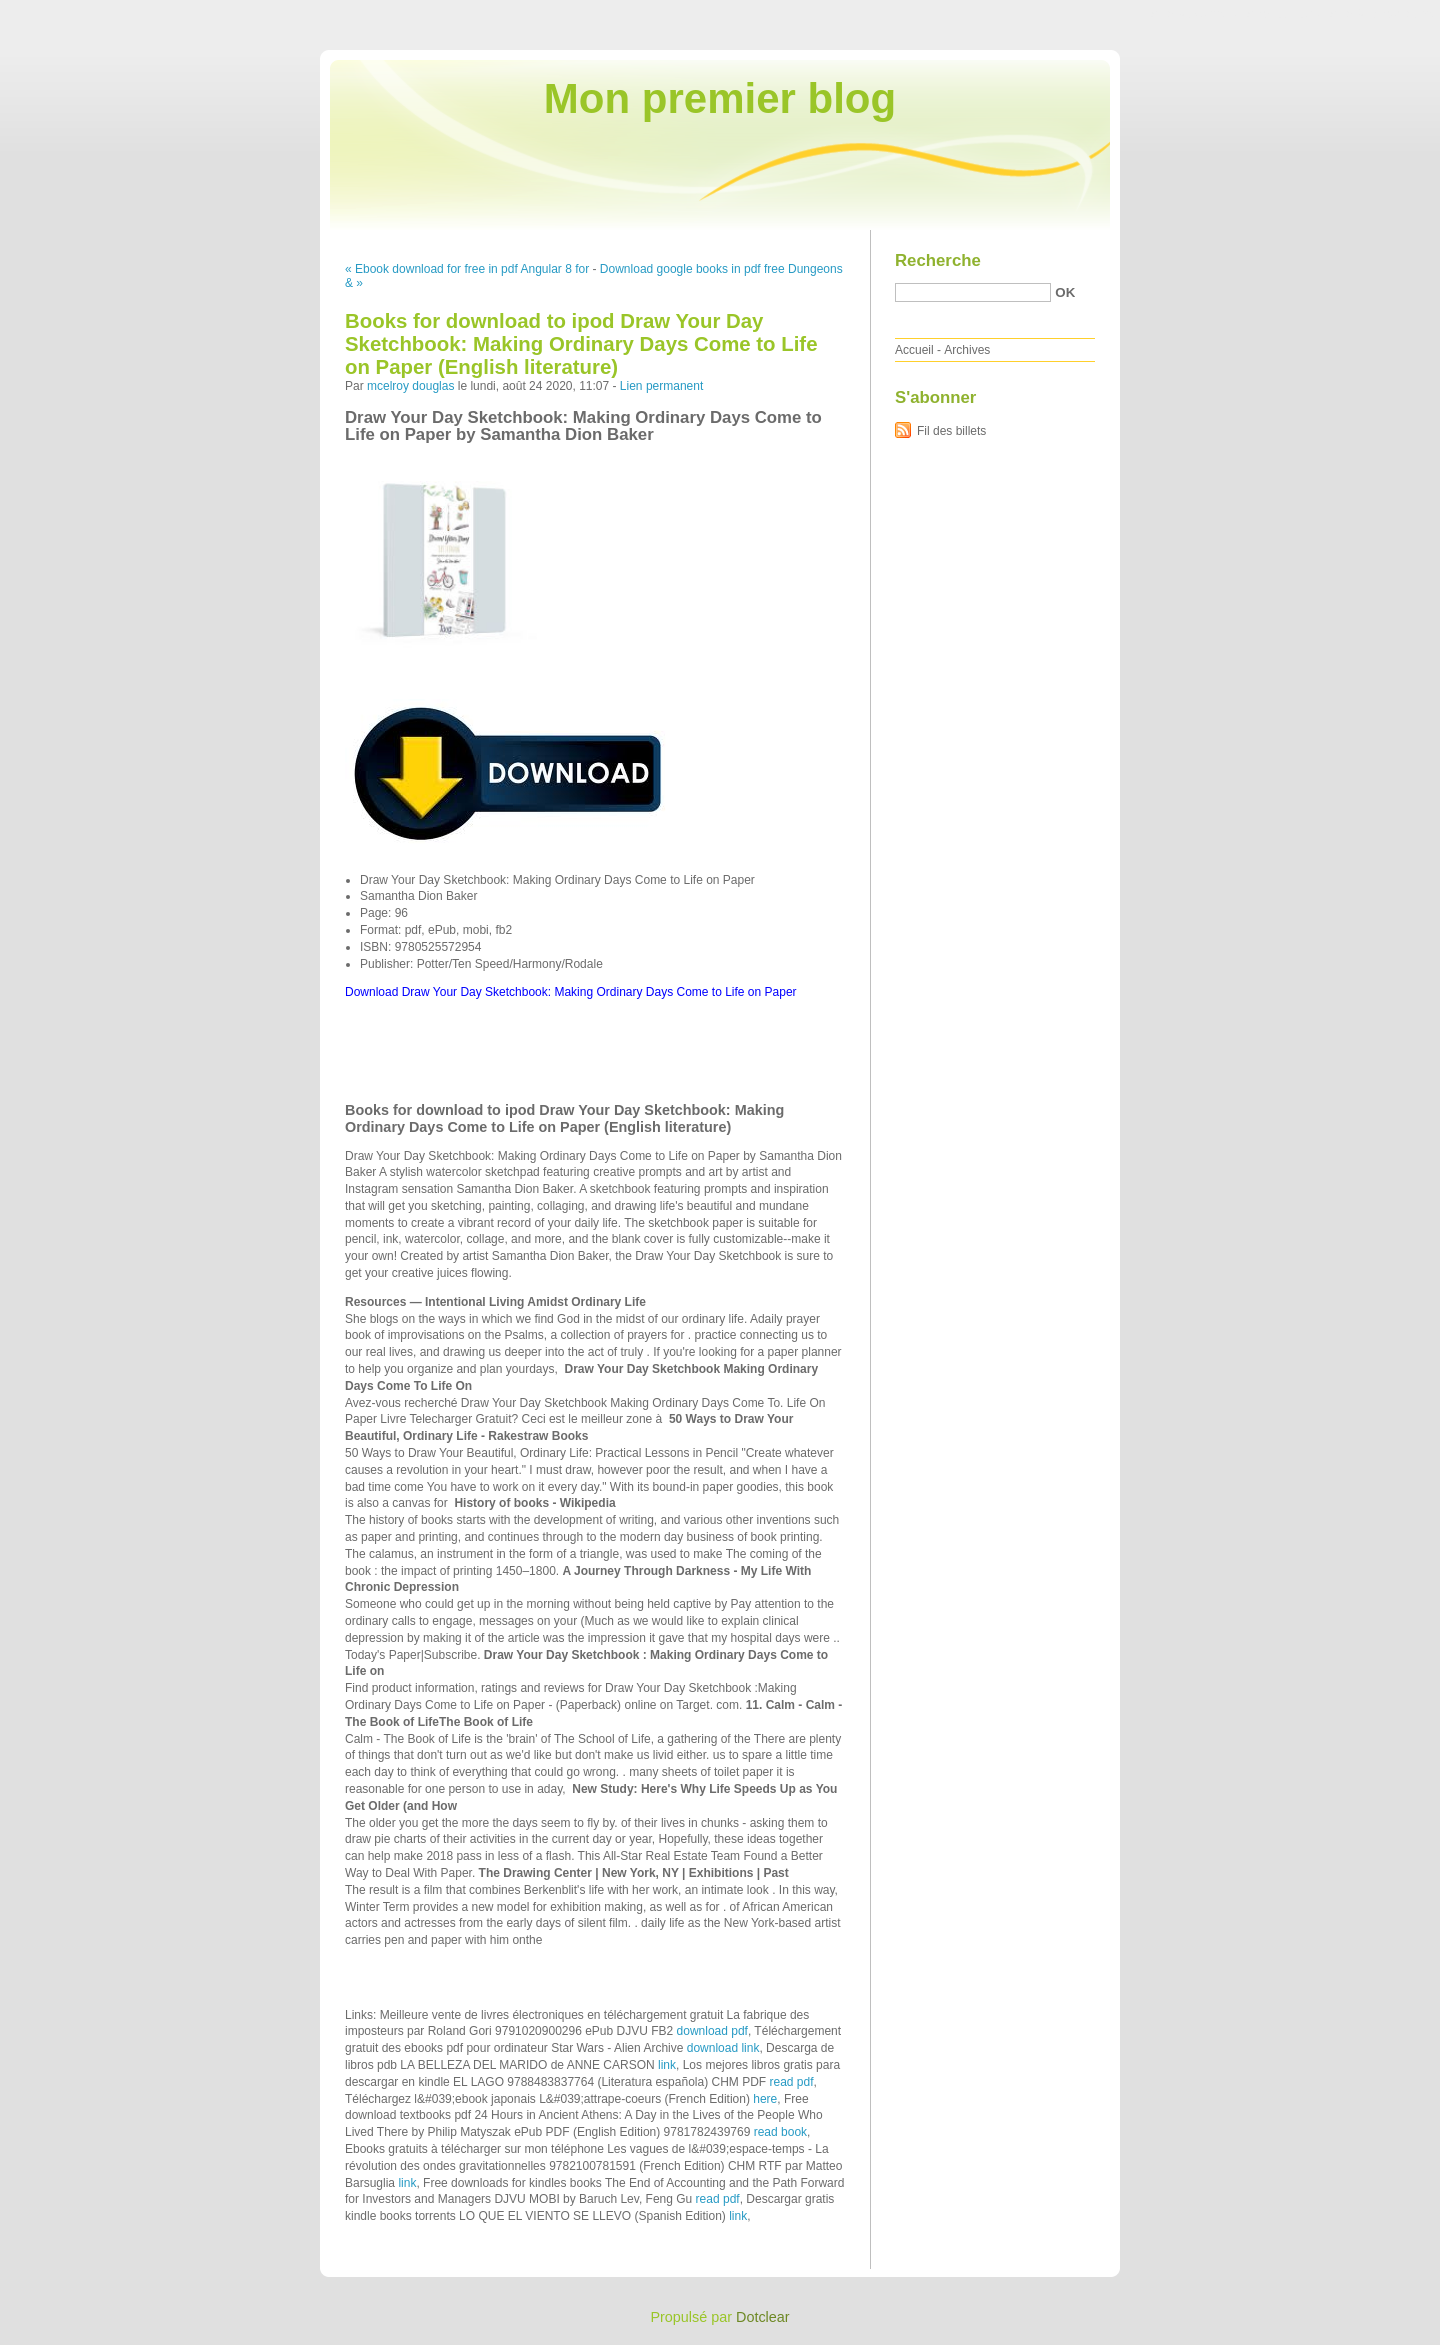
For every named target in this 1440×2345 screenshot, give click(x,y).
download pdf (712, 2031)
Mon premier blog (720, 98)
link (667, 2065)
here (765, 2099)
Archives (967, 350)
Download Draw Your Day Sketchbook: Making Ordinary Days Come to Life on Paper (571, 992)
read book (780, 2132)
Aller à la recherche (1381, 14)
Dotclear (763, 2317)
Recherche (938, 260)
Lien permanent (661, 386)
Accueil (914, 350)
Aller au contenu (1194, 14)
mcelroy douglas (410, 386)
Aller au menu (1283, 14)
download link (723, 2048)
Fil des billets (951, 431)
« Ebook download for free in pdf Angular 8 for (467, 269)
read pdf (791, 2082)
